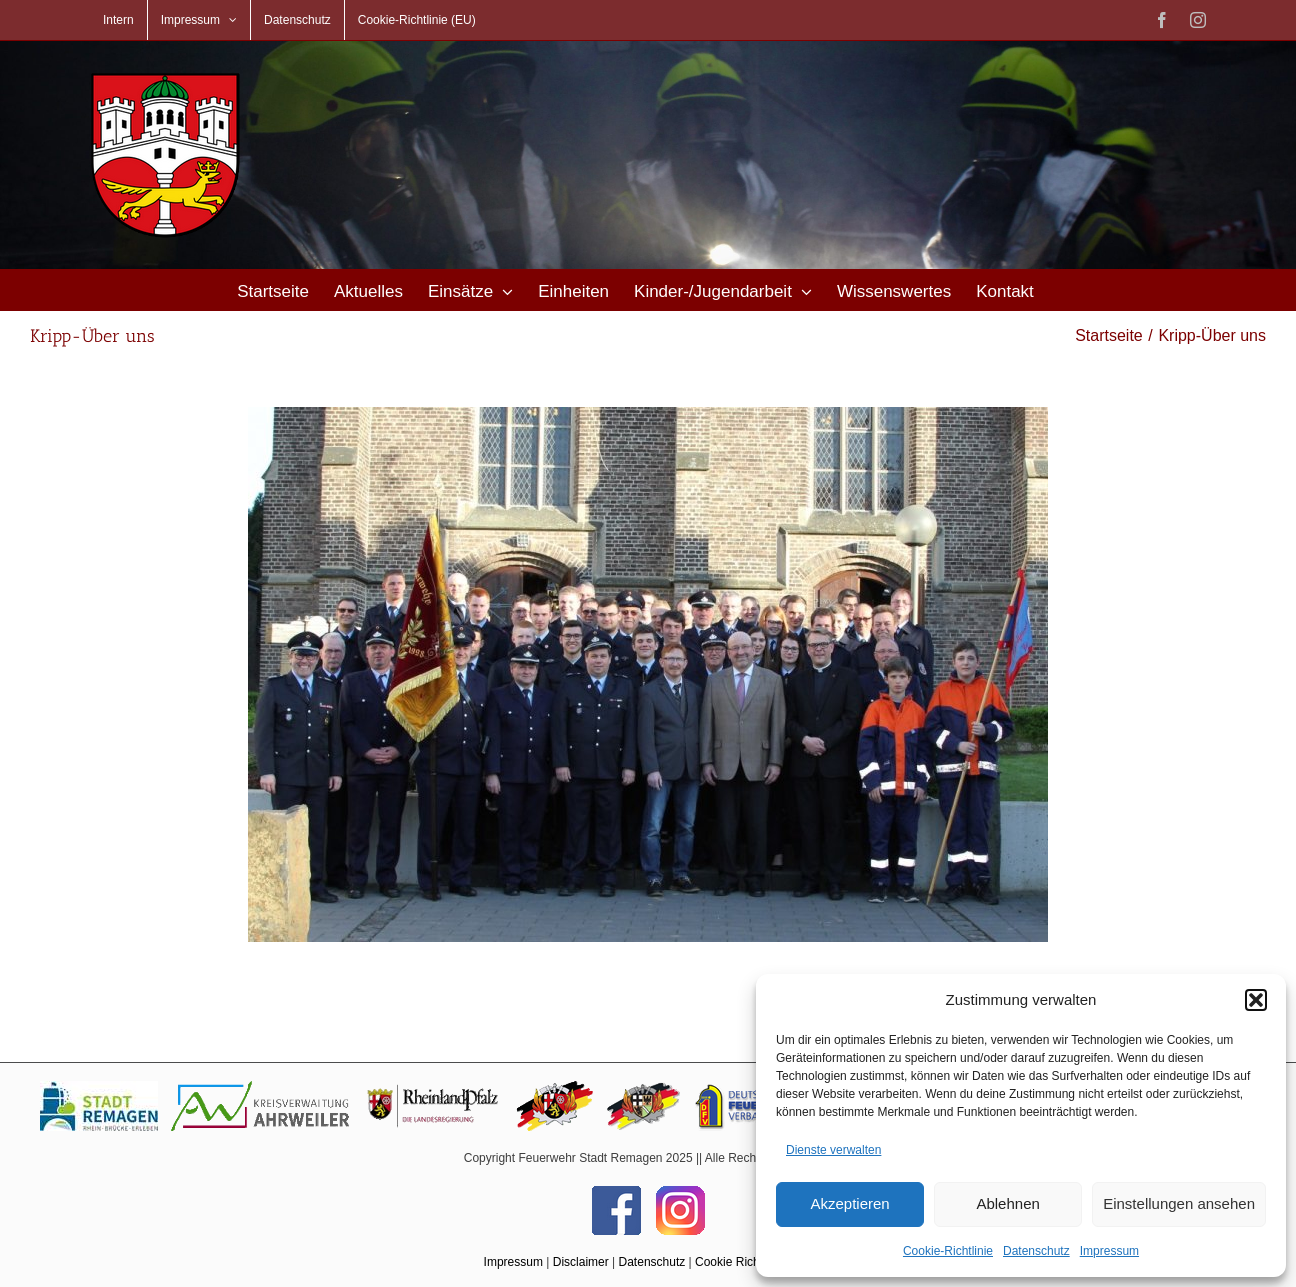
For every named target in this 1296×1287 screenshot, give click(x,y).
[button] (1256, 1000)
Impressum (1109, 1251)
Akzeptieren (849, 1203)
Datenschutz (1036, 1251)
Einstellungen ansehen (1179, 1203)
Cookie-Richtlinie (948, 1251)
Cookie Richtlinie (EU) (753, 1262)
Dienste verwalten (833, 1150)
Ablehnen (1007, 1203)
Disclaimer (581, 1262)
